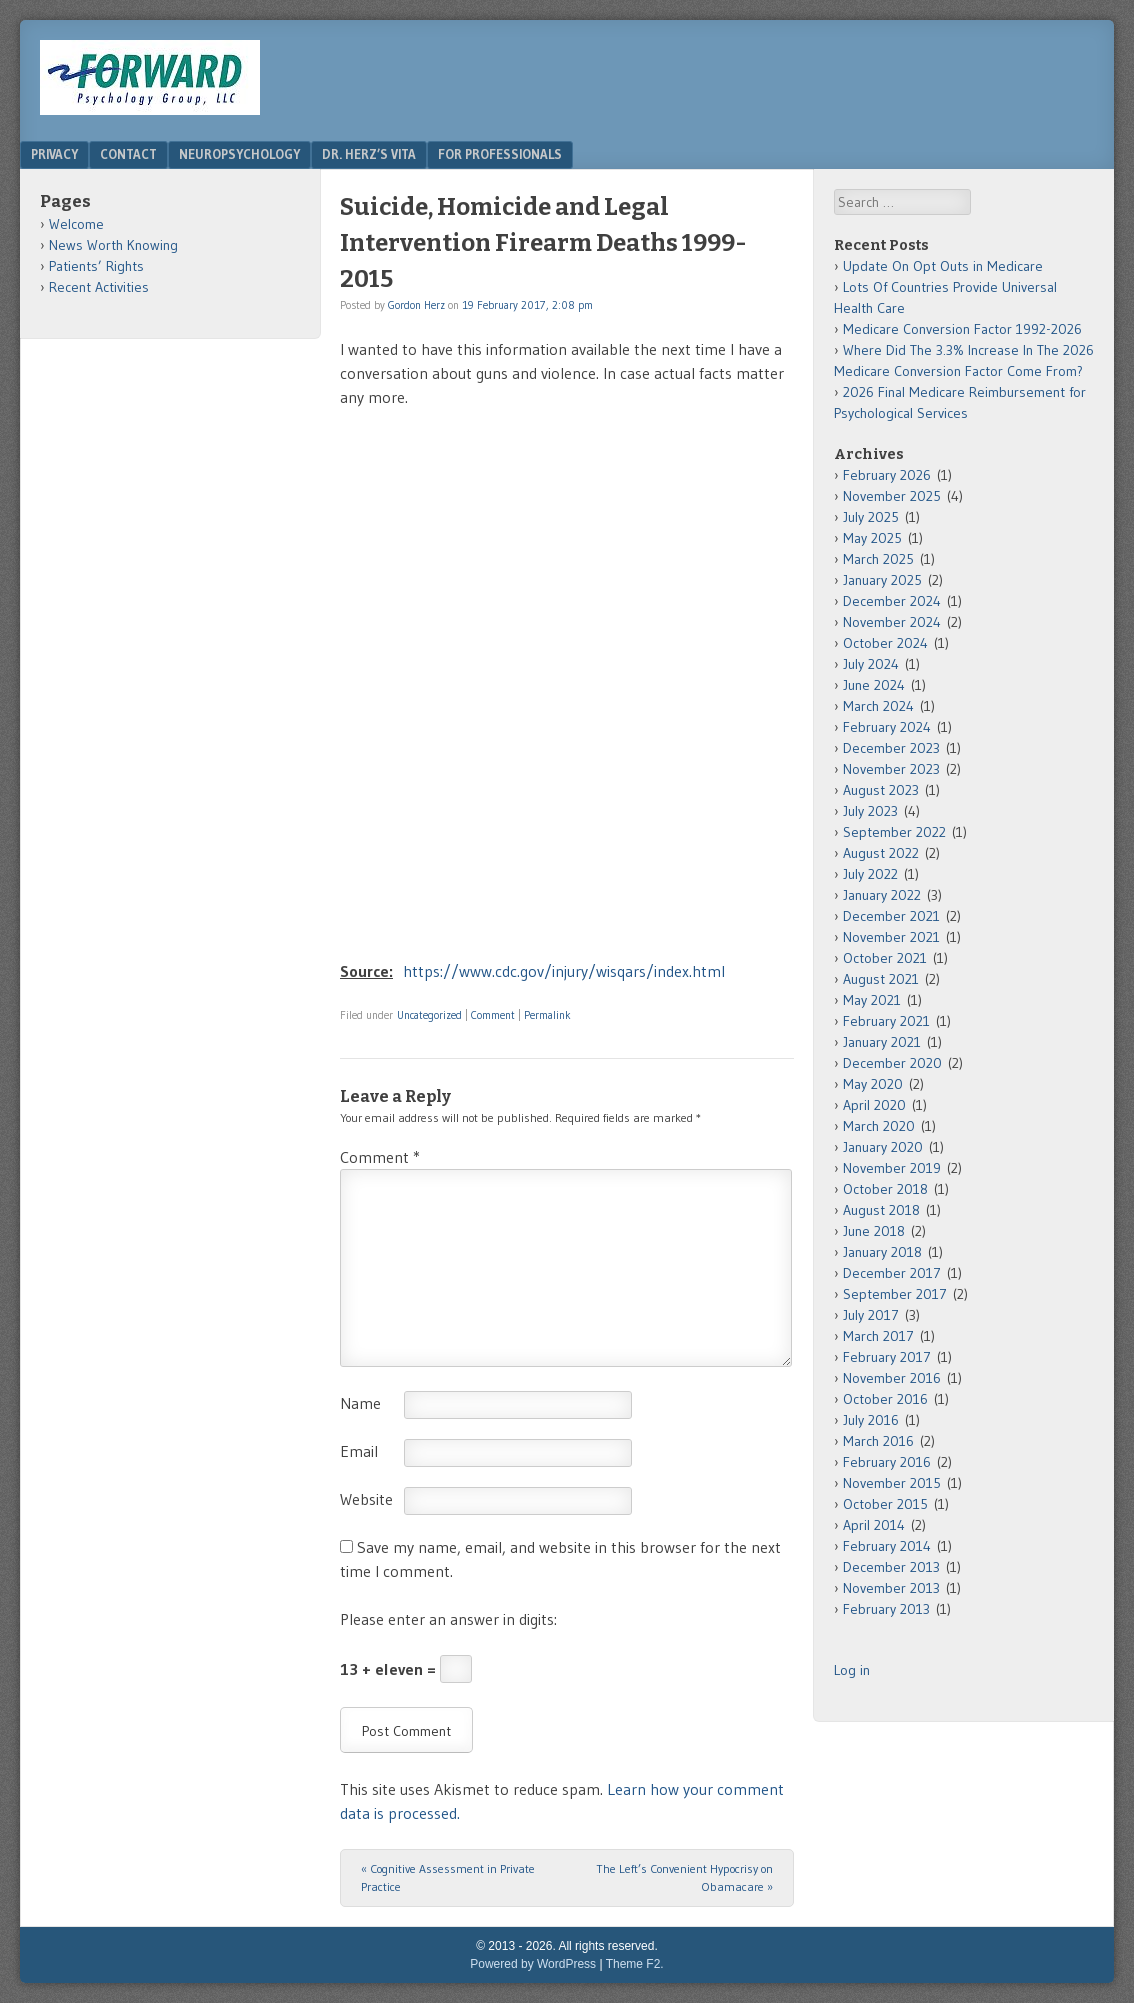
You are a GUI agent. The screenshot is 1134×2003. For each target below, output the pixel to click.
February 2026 (887, 475)
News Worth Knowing (113, 245)
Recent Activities (99, 287)
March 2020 (879, 1126)
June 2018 (874, 1231)
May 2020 (873, 1084)
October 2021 (885, 958)
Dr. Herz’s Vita (369, 154)
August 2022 (881, 853)
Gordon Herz (416, 305)
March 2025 (878, 559)
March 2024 (878, 706)
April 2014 (874, 1525)
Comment (493, 1015)
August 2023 (881, 790)
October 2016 (885, 1399)
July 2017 (871, 1315)
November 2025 (892, 496)
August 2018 (881, 1210)
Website (366, 1499)
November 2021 (891, 937)
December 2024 (892, 601)
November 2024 (892, 622)
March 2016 (878, 1441)
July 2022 (870, 874)
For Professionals (500, 154)
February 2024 (887, 727)
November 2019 (892, 1168)
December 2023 (891, 748)
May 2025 (872, 538)
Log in (852, 1670)
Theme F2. (635, 1964)
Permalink (547, 1015)
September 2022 (894, 832)
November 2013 (891, 1588)
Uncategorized (429, 1015)
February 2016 (887, 1462)
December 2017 (892, 1273)
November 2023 (891, 769)
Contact (128, 154)
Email (359, 1451)
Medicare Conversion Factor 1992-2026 (962, 329)
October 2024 (885, 643)
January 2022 (882, 895)
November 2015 (892, 1483)
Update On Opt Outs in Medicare (943, 266)
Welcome (76, 224)
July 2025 (871, 517)
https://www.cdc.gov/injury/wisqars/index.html (564, 971)
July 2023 (870, 811)
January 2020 (883, 1147)
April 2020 (874, 1105)
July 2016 (871, 1420)
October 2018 (885, 1189)
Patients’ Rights (96, 266)
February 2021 (886, 1021)
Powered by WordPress (533, 1964)
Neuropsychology (239, 154)
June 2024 (874, 685)
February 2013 (886, 1609)
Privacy (54, 154)
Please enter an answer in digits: (448, 1619)
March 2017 (878, 1336)
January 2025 (882, 580)
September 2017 (895, 1294)
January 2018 (882, 1252)
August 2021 (881, 979)
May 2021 (872, 1000)
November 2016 (892, 1378)
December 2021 (891, 916)
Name (360, 1403)
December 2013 (891, 1567)
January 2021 (882, 1042)
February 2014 (887, 1546)
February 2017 (887, 1357)
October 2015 (885, 1504)
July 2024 (871, 664)
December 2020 (892, 1063)
